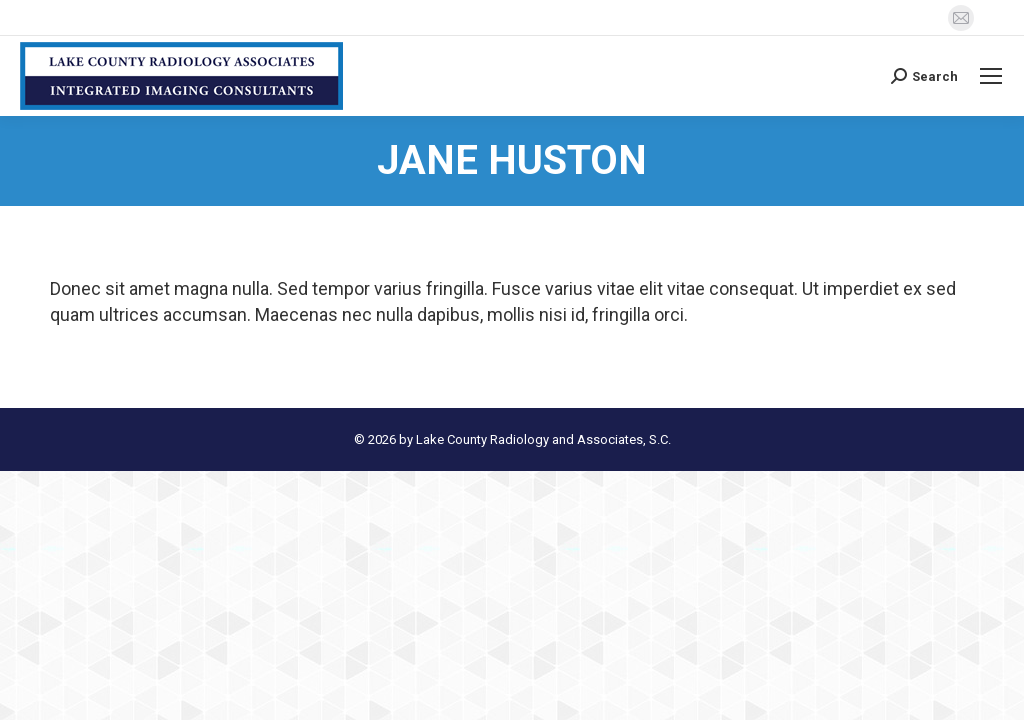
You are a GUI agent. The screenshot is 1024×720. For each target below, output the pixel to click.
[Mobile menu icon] (991, 76)
